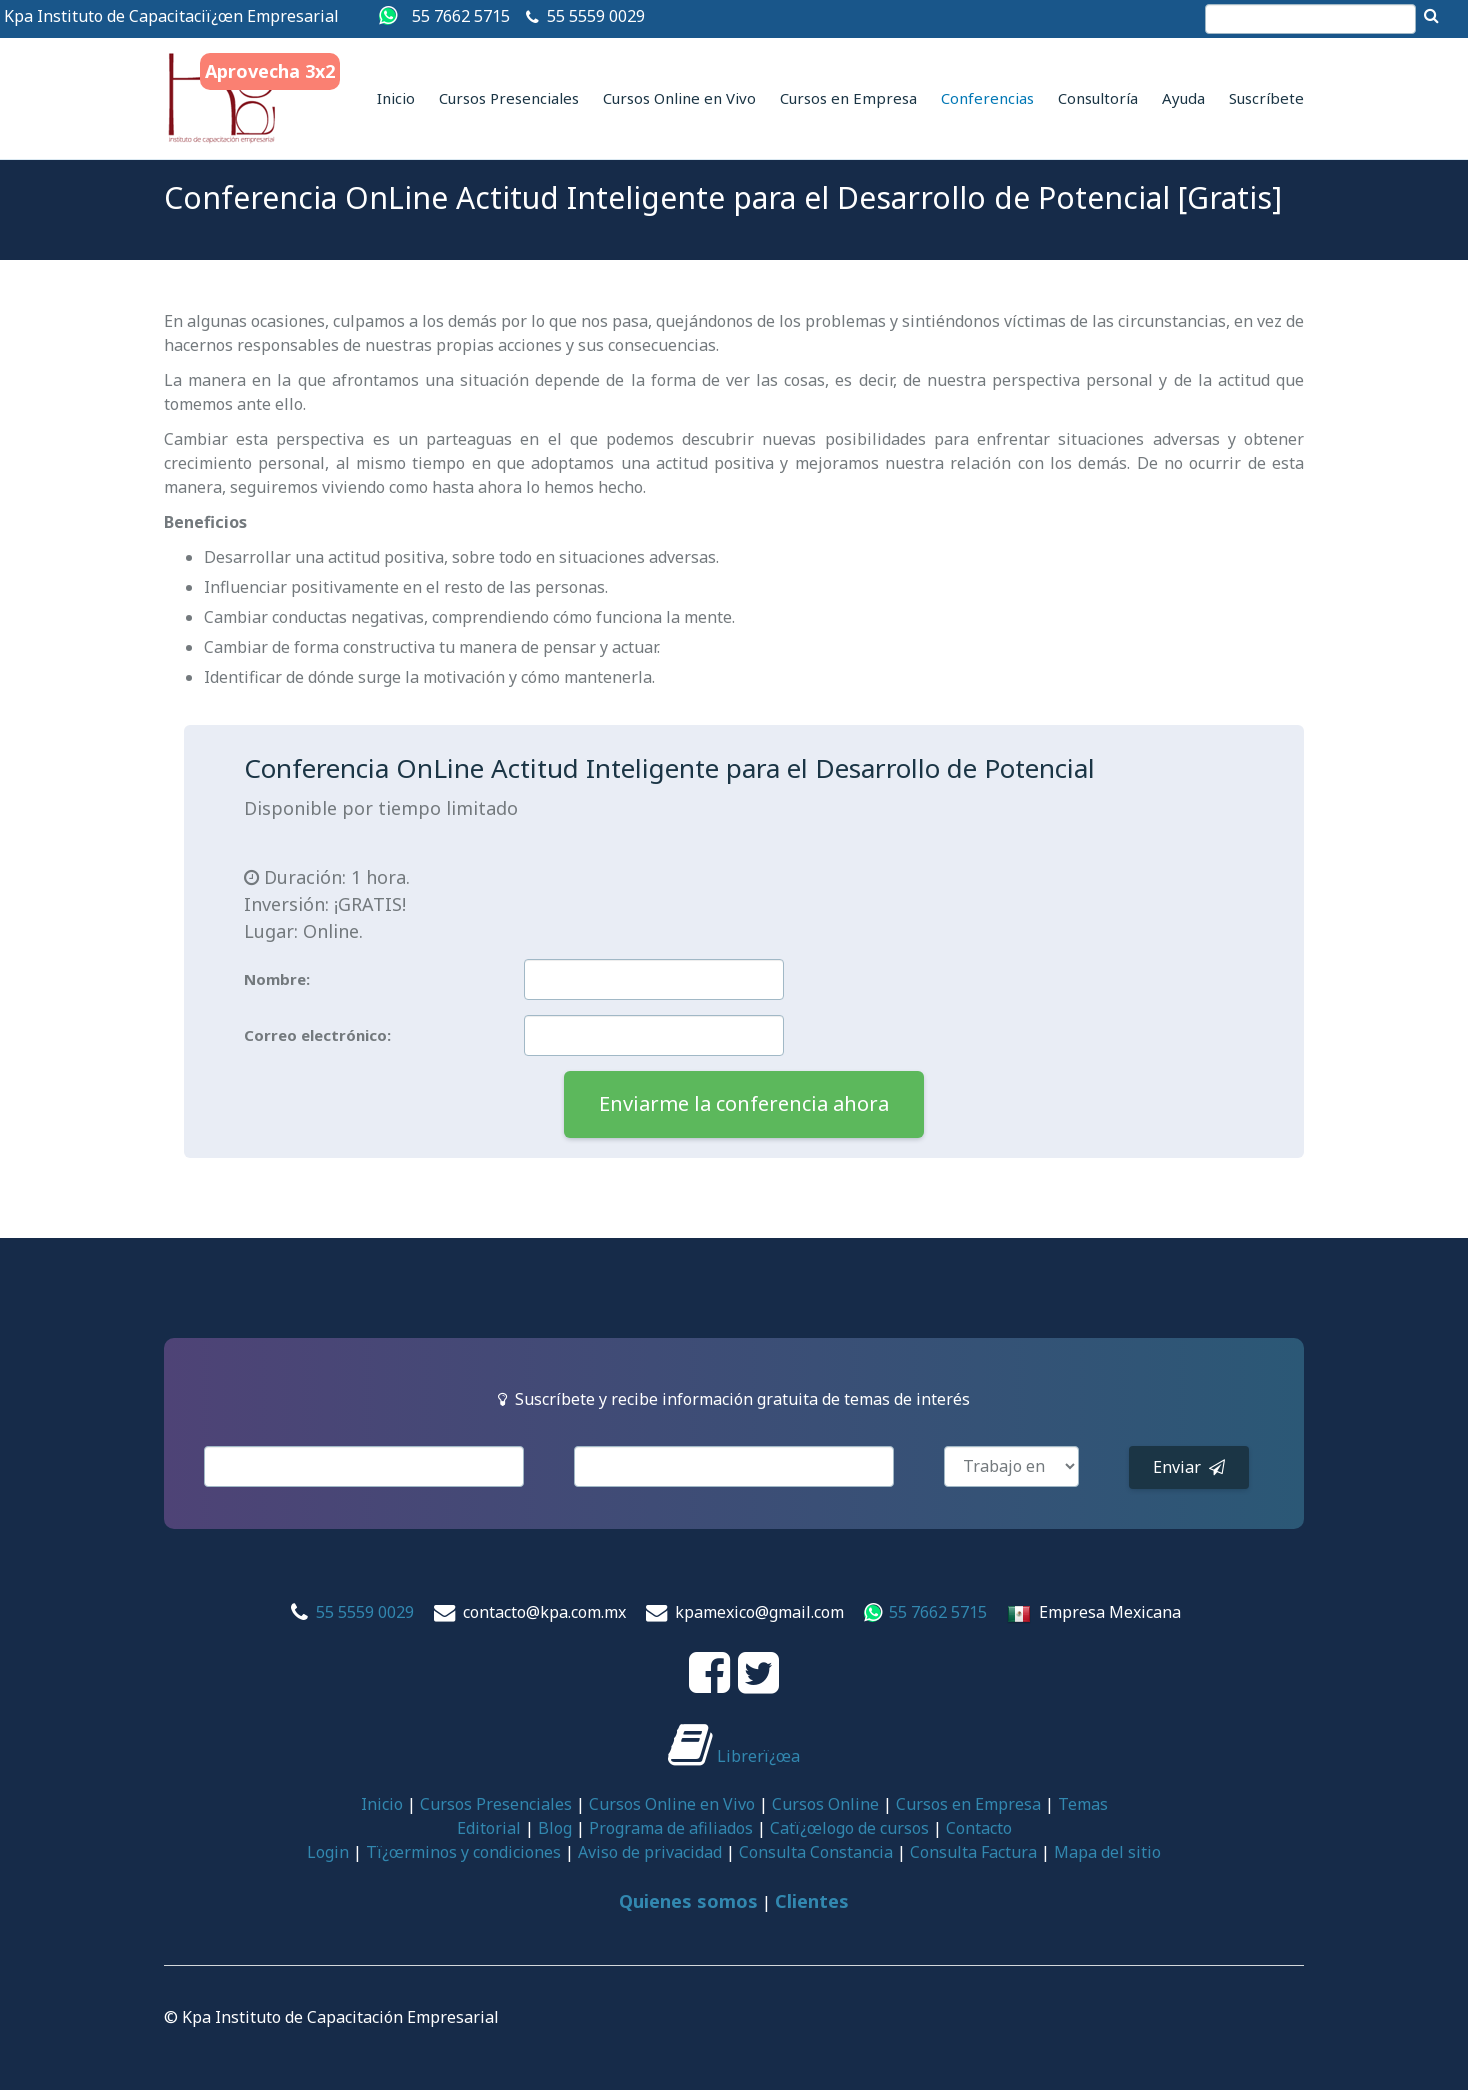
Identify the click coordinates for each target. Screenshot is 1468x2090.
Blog (555, 1828)
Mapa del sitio (1107, 1852)
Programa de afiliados (671, 1828)
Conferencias (987, 98)
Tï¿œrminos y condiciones (463, 1852)
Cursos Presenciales (509, 98)
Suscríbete (1266, 98)
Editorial (489, 1828)
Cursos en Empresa (848, 98)
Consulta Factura (973, 1852)
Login (328, 1852)
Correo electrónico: (317, 1035)
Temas (1083, 1804)
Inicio (396, 98)
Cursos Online (825, 1804)
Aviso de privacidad (650, 1852)
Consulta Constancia (816, 1852)
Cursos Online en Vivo (679, 98)
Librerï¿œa (734, 1756)
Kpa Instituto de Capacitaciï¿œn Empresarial (171, 16)
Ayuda (1183, 98)
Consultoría (1098, 98)
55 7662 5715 (461, 16)
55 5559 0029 (596, 16)
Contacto (979, 1828)
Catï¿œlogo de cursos (849, 1828)
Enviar (1189, 1467)
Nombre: (277, 979)
